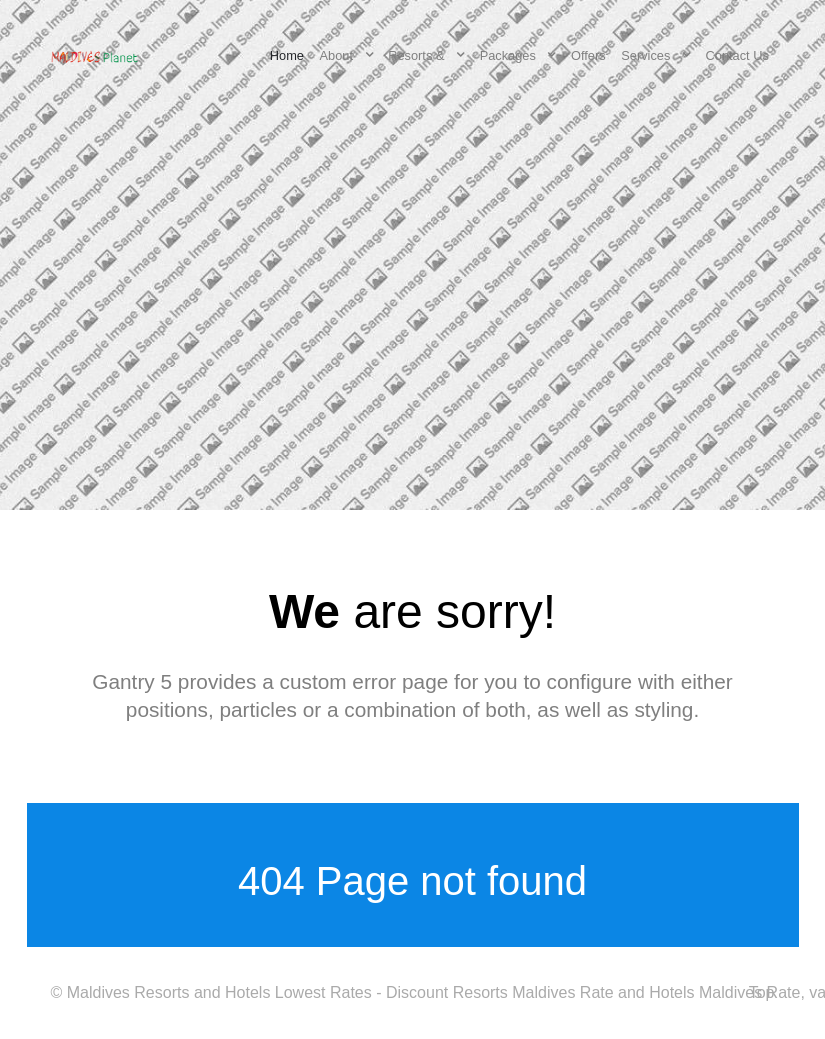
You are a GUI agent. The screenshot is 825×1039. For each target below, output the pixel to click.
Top (762, 992)
